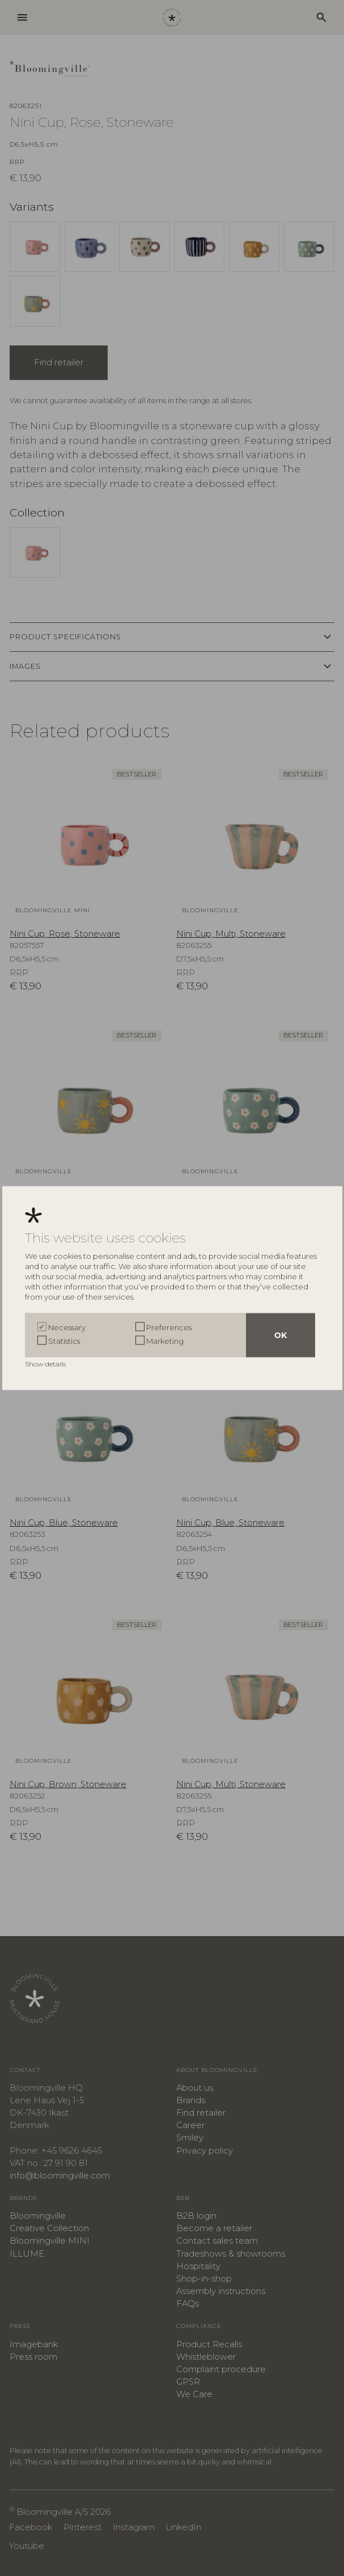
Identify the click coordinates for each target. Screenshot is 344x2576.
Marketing (165, 1340)
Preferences (169, 1327)
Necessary (67, 1327)
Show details (46, 1364)
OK (280, 1335)
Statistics (64, 1340)
